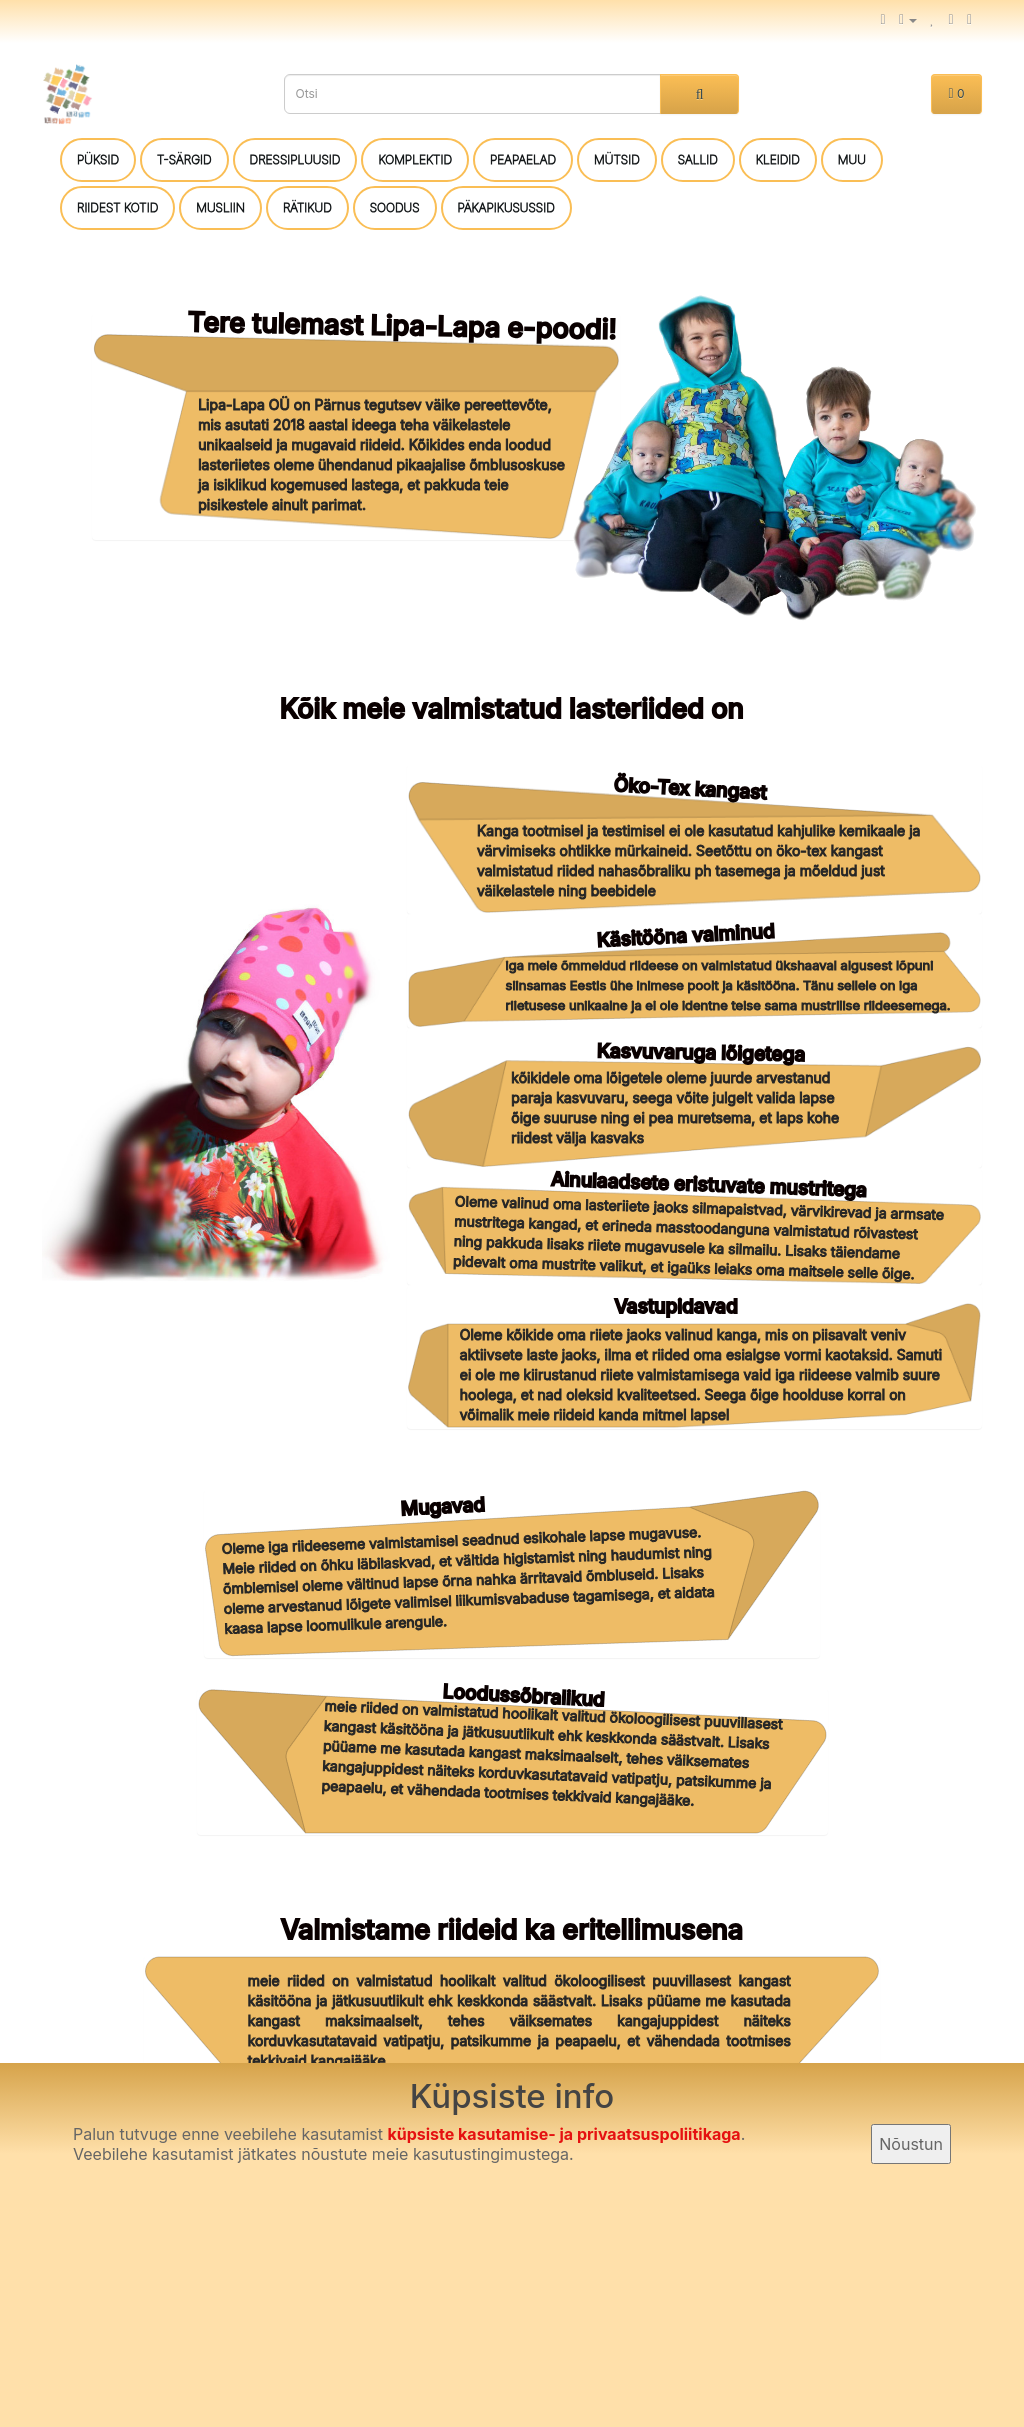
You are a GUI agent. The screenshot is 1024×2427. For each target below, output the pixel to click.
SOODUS (395, 207)
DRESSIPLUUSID (295, 159)
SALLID (698, 159)
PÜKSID (98, 159)
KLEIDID (778, 159)
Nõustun (911, 2144)
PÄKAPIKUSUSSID (506, 207)
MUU (852, 159)
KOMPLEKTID (415, 159)
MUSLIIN (220, 207)
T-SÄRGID (184, 159)
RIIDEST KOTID (117, 207)
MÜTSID (617, 159)
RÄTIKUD (307, 207)
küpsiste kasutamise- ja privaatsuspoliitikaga (563, 2134)
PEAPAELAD (523, 159)
